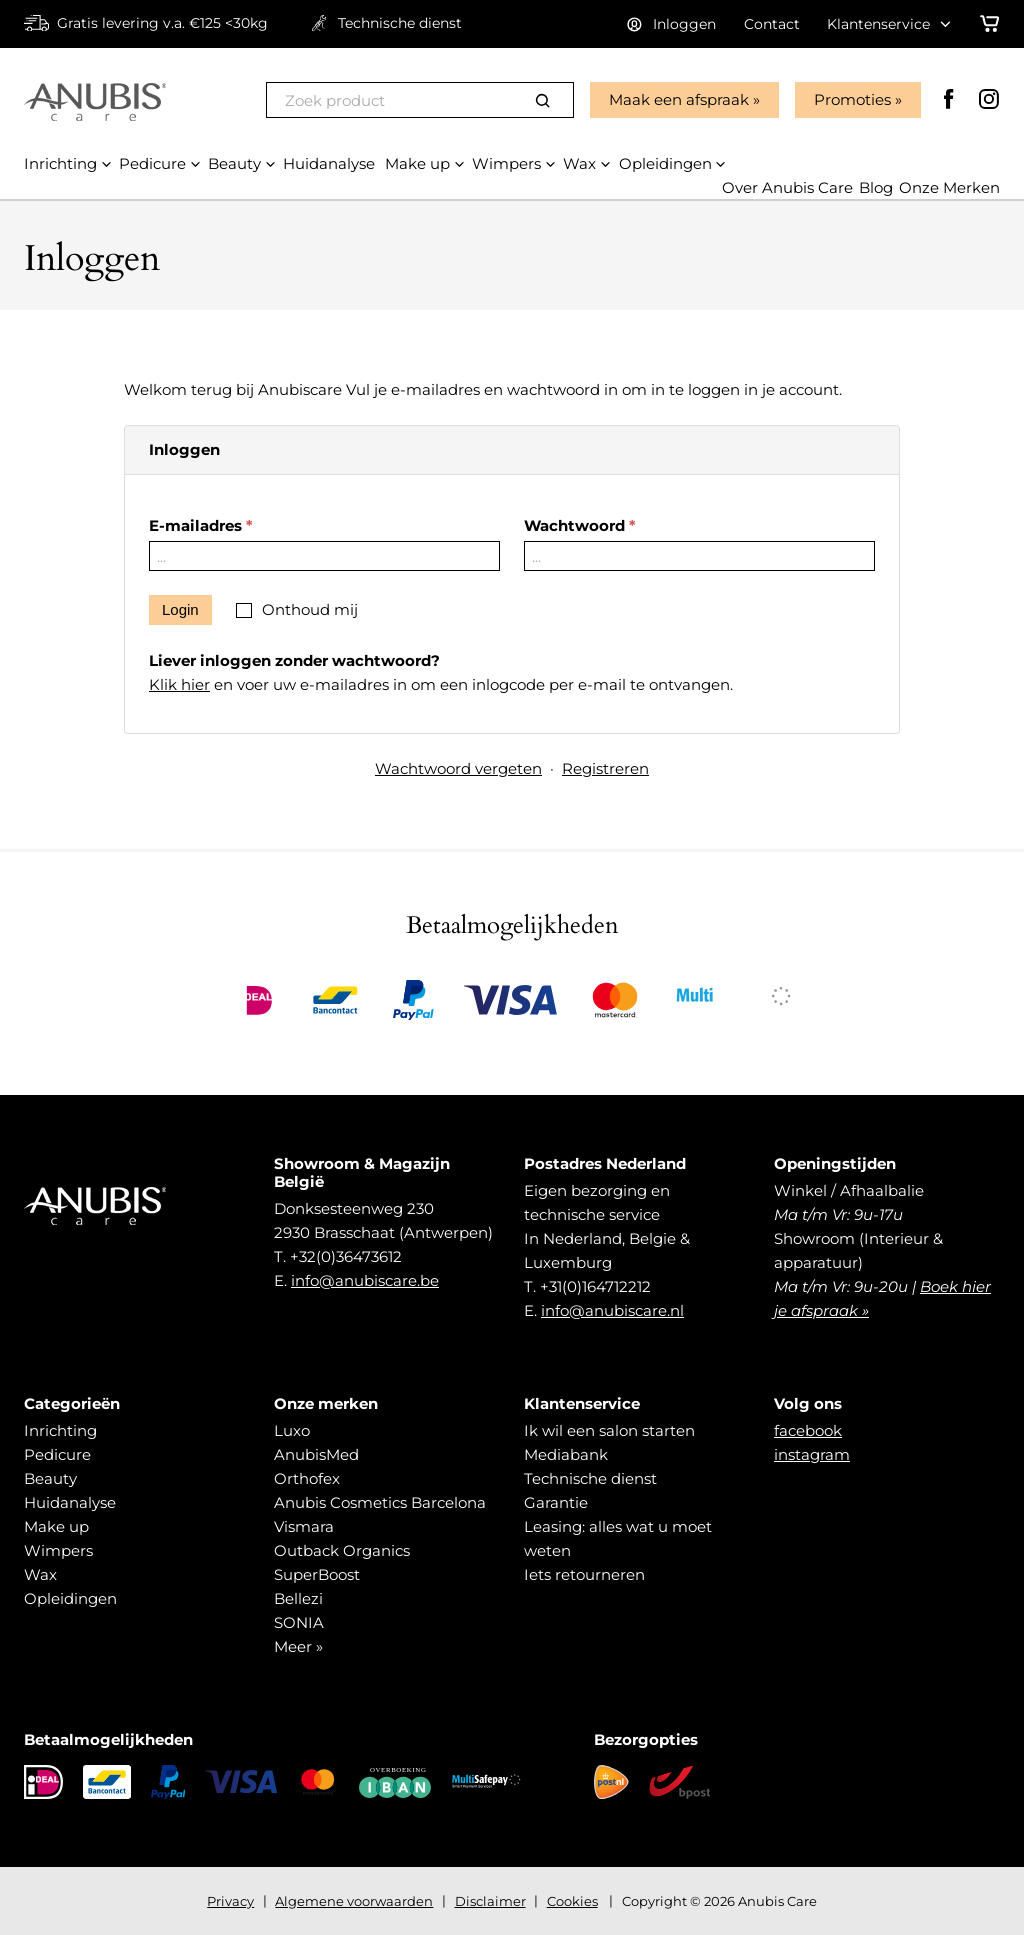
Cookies (572, 1901)
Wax (40, 1574)
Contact (772, 24)
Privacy (230, 1901)
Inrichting (60, 1430)
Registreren (605, 768)
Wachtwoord (574, 525)
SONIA (299, 1622)
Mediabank (566, 1454)
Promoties (852, 99)
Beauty (50, 1478)
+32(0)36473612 (346, 1256)
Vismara (304, 1526)
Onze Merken (949, 188)
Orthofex (307, 1478)
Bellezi (298, 1598)
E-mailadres (195, 525)
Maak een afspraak (679, 99)
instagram (812, 1454)
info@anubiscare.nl (612, 1310)
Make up (56, 1526)
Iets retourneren (584, 1574)
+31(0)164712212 (595, 1286)
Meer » (298, 1646)
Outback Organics (342, 1550)
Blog (876, 188)
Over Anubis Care (787, 188)
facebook (808, 1430)
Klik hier (179, 684)
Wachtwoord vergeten (458, 768)
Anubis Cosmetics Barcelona (380, 1502)
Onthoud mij (310, 609)
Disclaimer (490, 1901)
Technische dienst (590, 1478)
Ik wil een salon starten (609, 1430)
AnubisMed (316, 1454)
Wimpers (58, 1550)
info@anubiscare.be (365, 1280)
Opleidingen (70, 1598)
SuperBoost (317, 1574)
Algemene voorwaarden (354, 1901)
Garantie (556, 1502)
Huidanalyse (70, 1502)
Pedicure (57, 1454)
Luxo (292, 1430)
